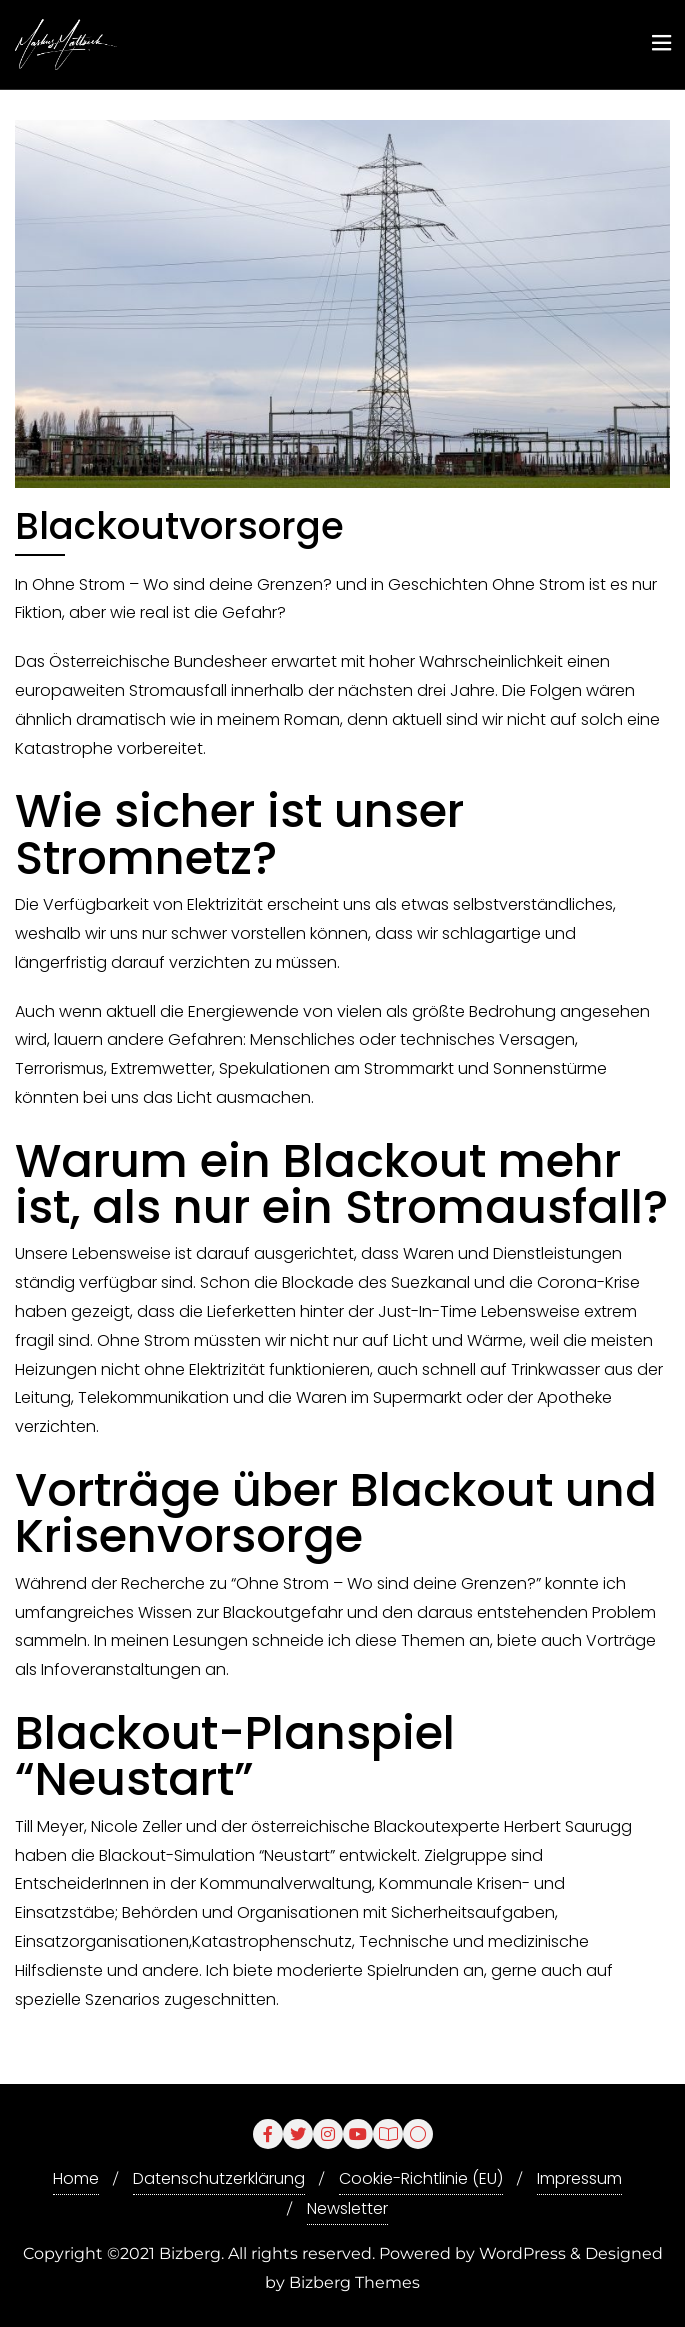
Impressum (579, 2178)
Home (76, 2178)
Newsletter (347, 2208)
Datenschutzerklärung (219, 2178)
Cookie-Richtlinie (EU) (421, 2178)
